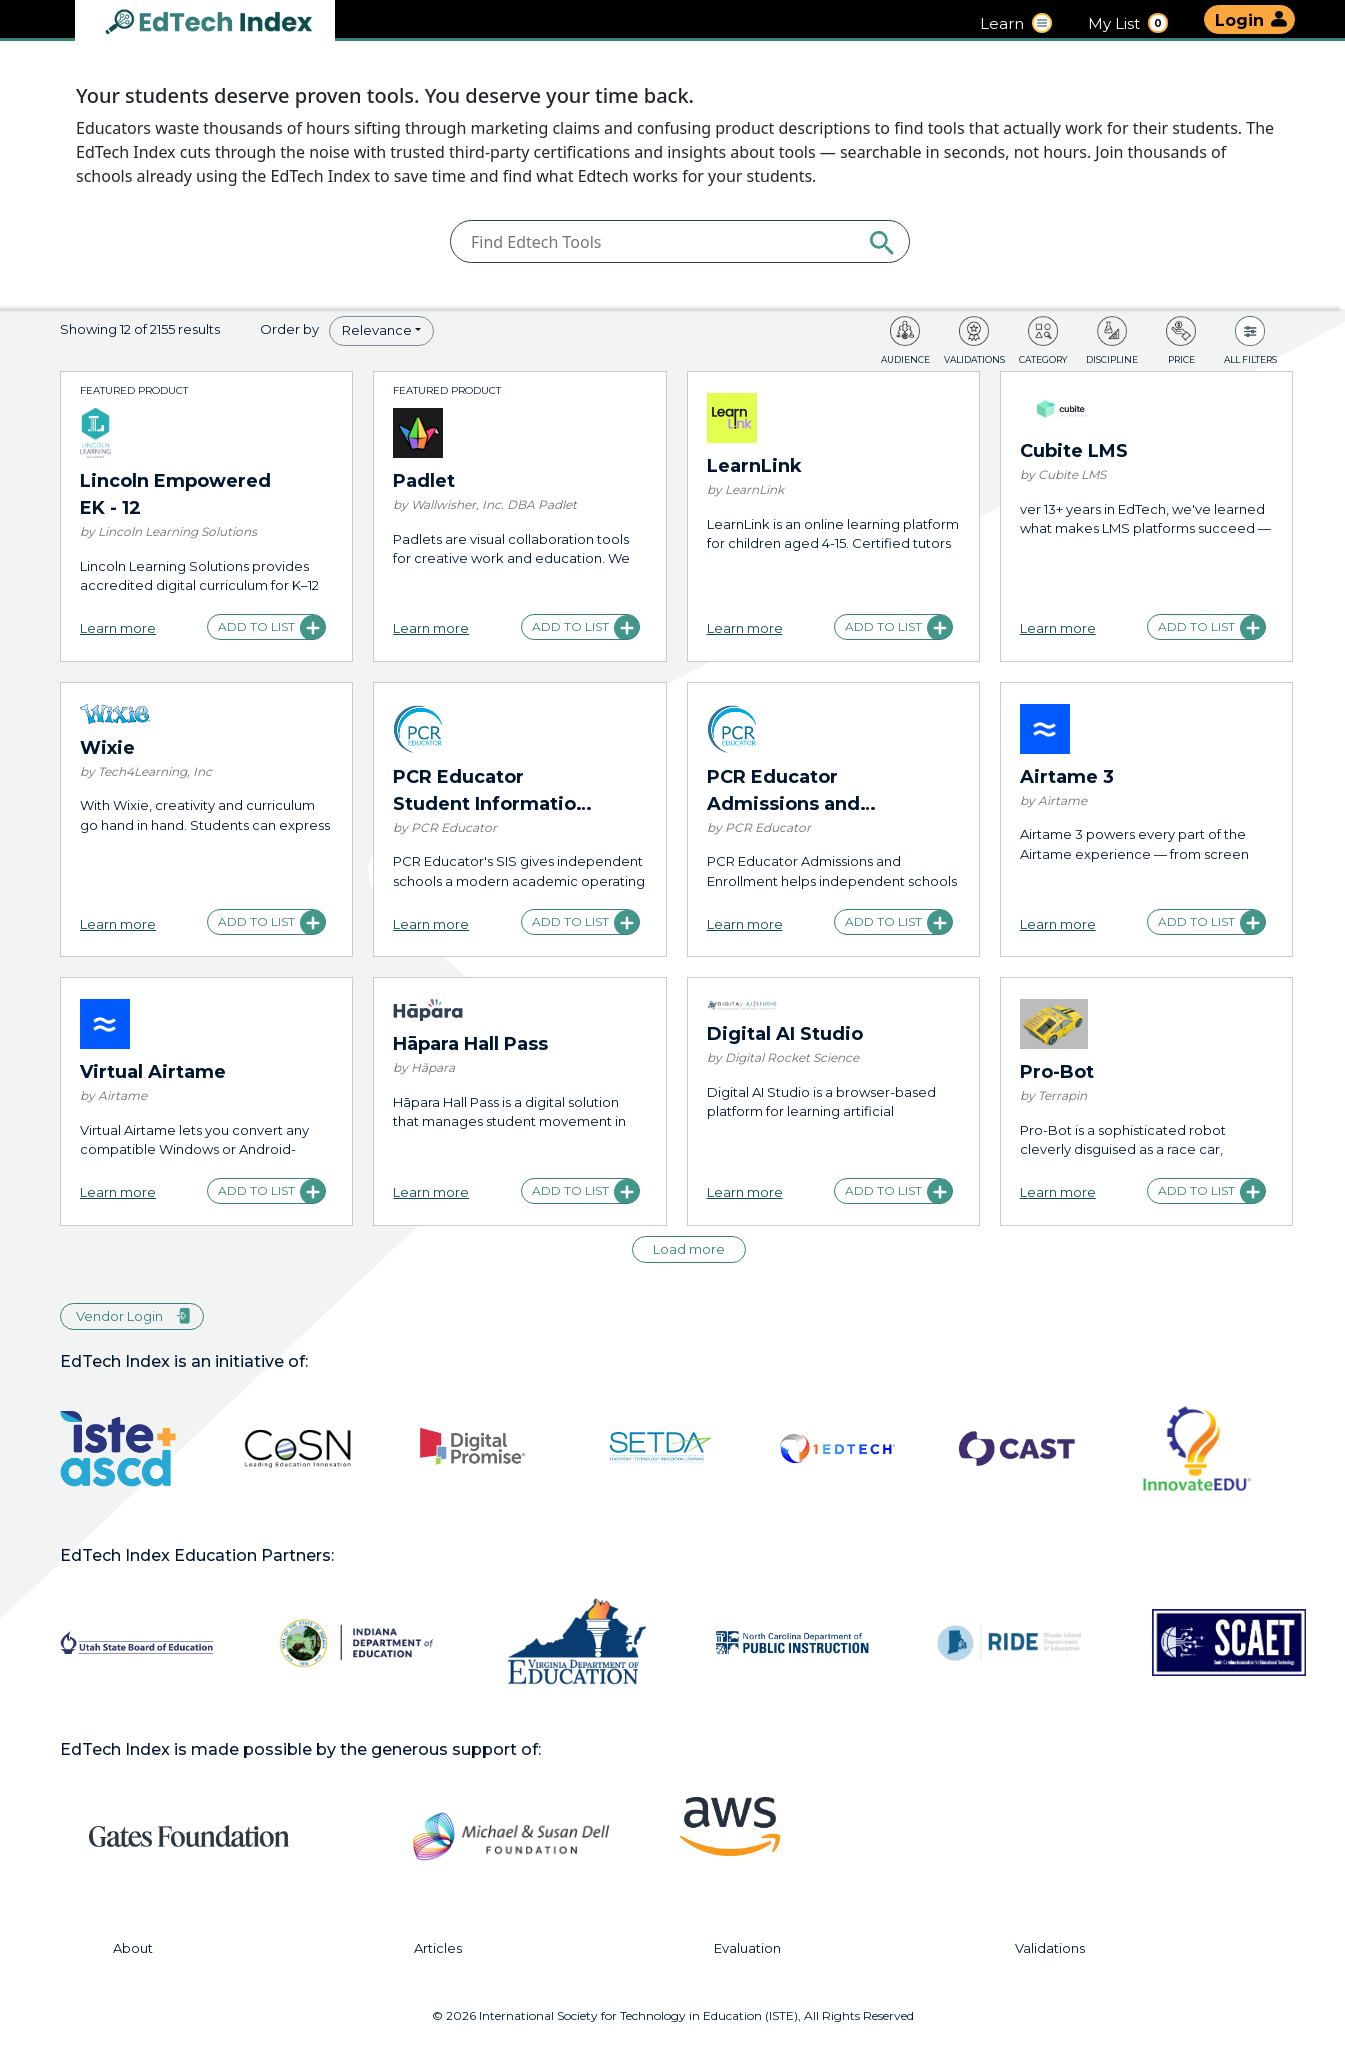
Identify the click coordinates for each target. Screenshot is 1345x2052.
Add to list (256, 626)
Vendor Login (119, 1316)
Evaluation (747, 1948)
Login (1239, 20)
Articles (438, 1948)
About (133, 1948)
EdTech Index (225, 23)
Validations (1050, 1948)
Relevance (377, 330)
